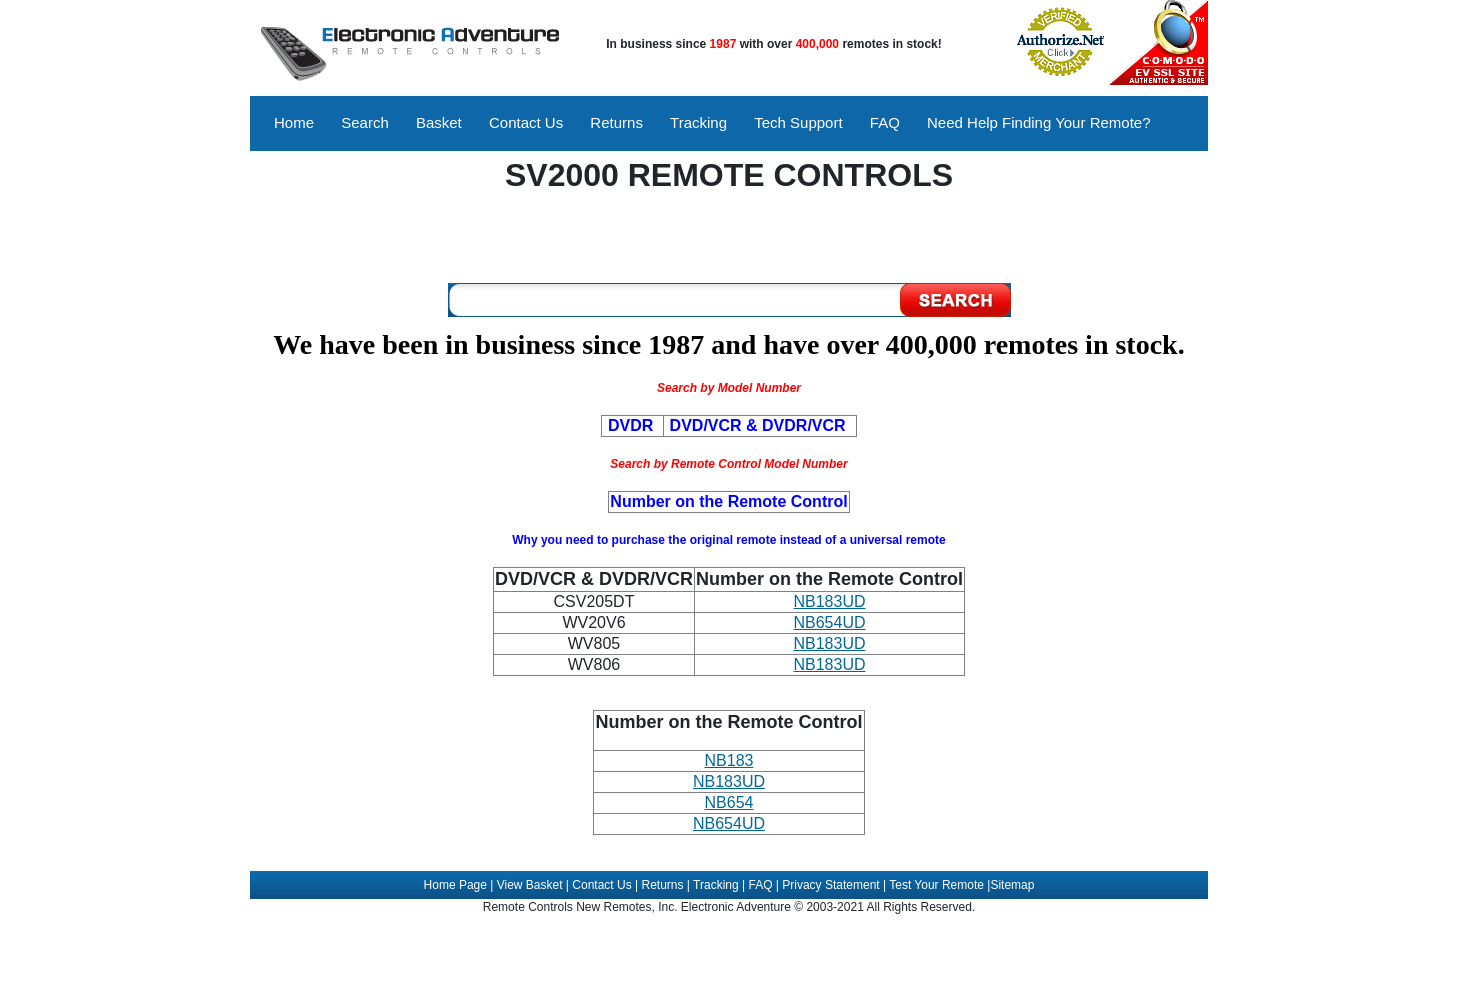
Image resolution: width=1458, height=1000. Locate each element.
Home (294, 122)
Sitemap (1012, 885)
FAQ (885, 122)
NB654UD (829, 622)
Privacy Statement (830, 885)
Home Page (455, 885)
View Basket (530, 885)
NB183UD (829, 601)
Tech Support (798, 122)
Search (365, 122)
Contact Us (526, 122)
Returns (616, 122)
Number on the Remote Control (728, 722)
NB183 (729, 760)
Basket (439, 122)
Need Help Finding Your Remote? (1038, 122)
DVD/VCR (535, 579)
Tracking (698, 122)
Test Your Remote (936, 885)
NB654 (729, 802)
